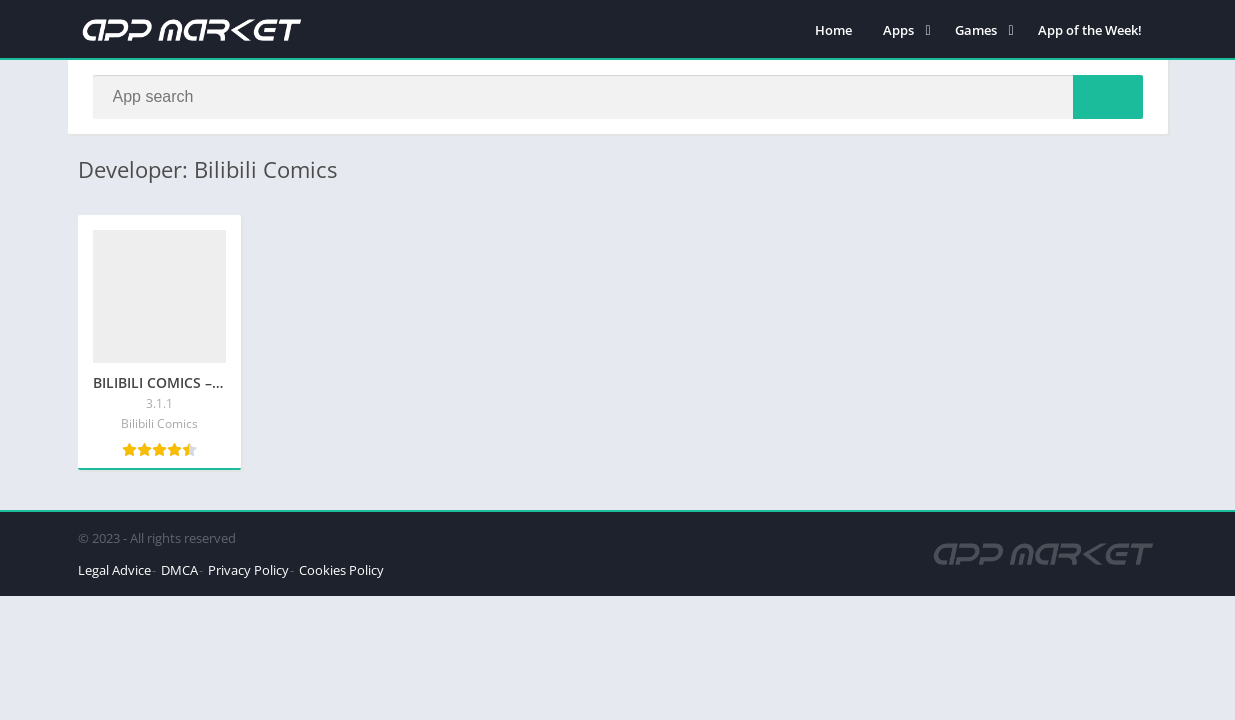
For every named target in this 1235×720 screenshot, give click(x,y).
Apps (898, 30)
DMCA (179, 570)
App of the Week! (1090, 30)
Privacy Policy (248, 570)
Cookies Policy (341, 570)
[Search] (618, 97)
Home (833, 30)
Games (976, 30)
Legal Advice (114, 570)
